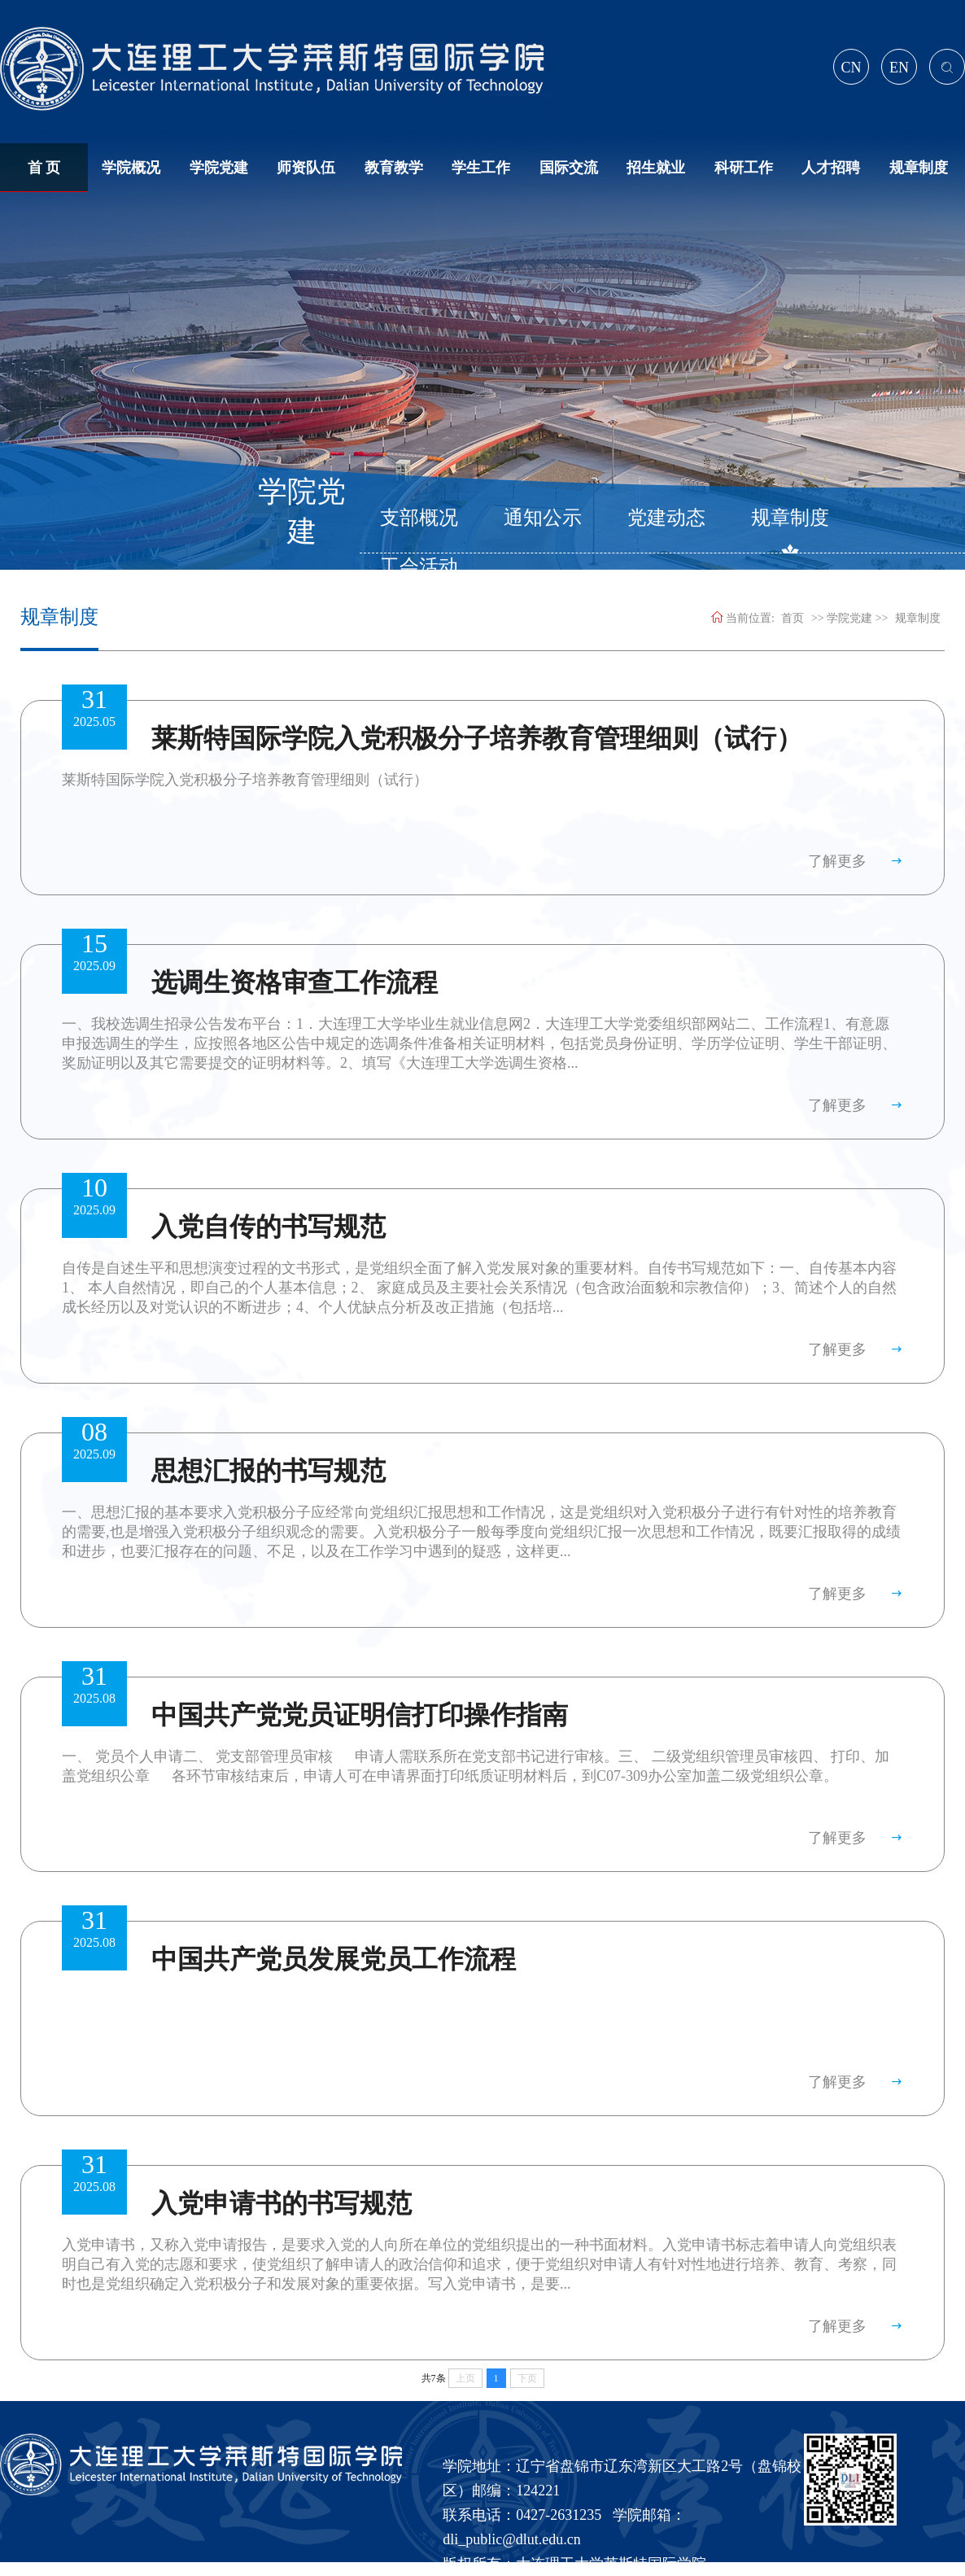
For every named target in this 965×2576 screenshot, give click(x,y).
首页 (792, 618)
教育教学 (394, 168)
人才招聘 (830, 168)
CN (851, 67)
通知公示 (543, 517)
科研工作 (743, 168)
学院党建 (219, 168)
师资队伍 (306, 168)
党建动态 (666, 517)
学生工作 (481, 168)
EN (899, 67)
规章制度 (918, 168)
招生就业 (656, 168)
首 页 (44, 168)
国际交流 (568, 168)
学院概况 (131, 168)
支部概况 (419, 517)
